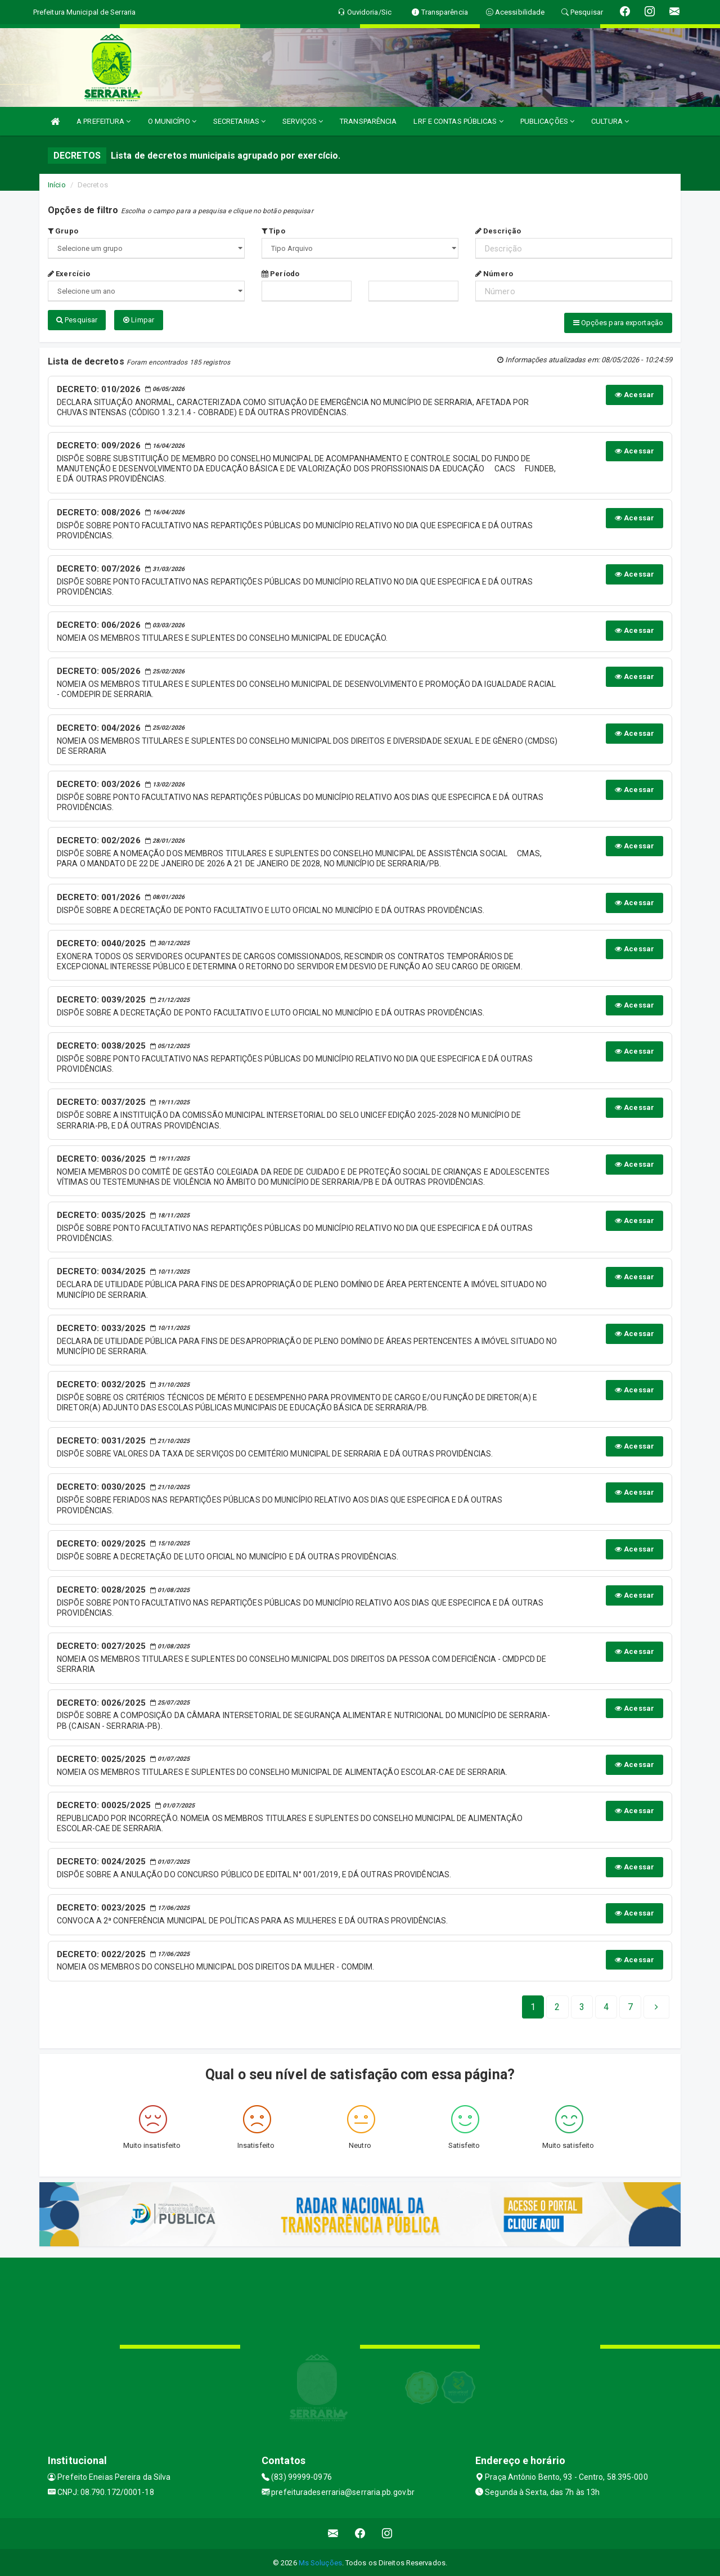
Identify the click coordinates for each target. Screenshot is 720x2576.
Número (494, 273)
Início (57, 185)
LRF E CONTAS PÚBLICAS (458, 121)
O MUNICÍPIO (172, 121)
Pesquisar (76, 320)
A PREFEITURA (103, 121)
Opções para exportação (618, 322)
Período (280, 273)
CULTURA (610, 121)
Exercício (69, 273)
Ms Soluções (320, 2561)
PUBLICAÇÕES (547, 121)
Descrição (498, 231)
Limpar (138, 320)
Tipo (273, 231)
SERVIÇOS (302, 121)
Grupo (63, 231)
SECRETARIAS (239, 121)
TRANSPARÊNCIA (368, 121)
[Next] (630, 2006)
